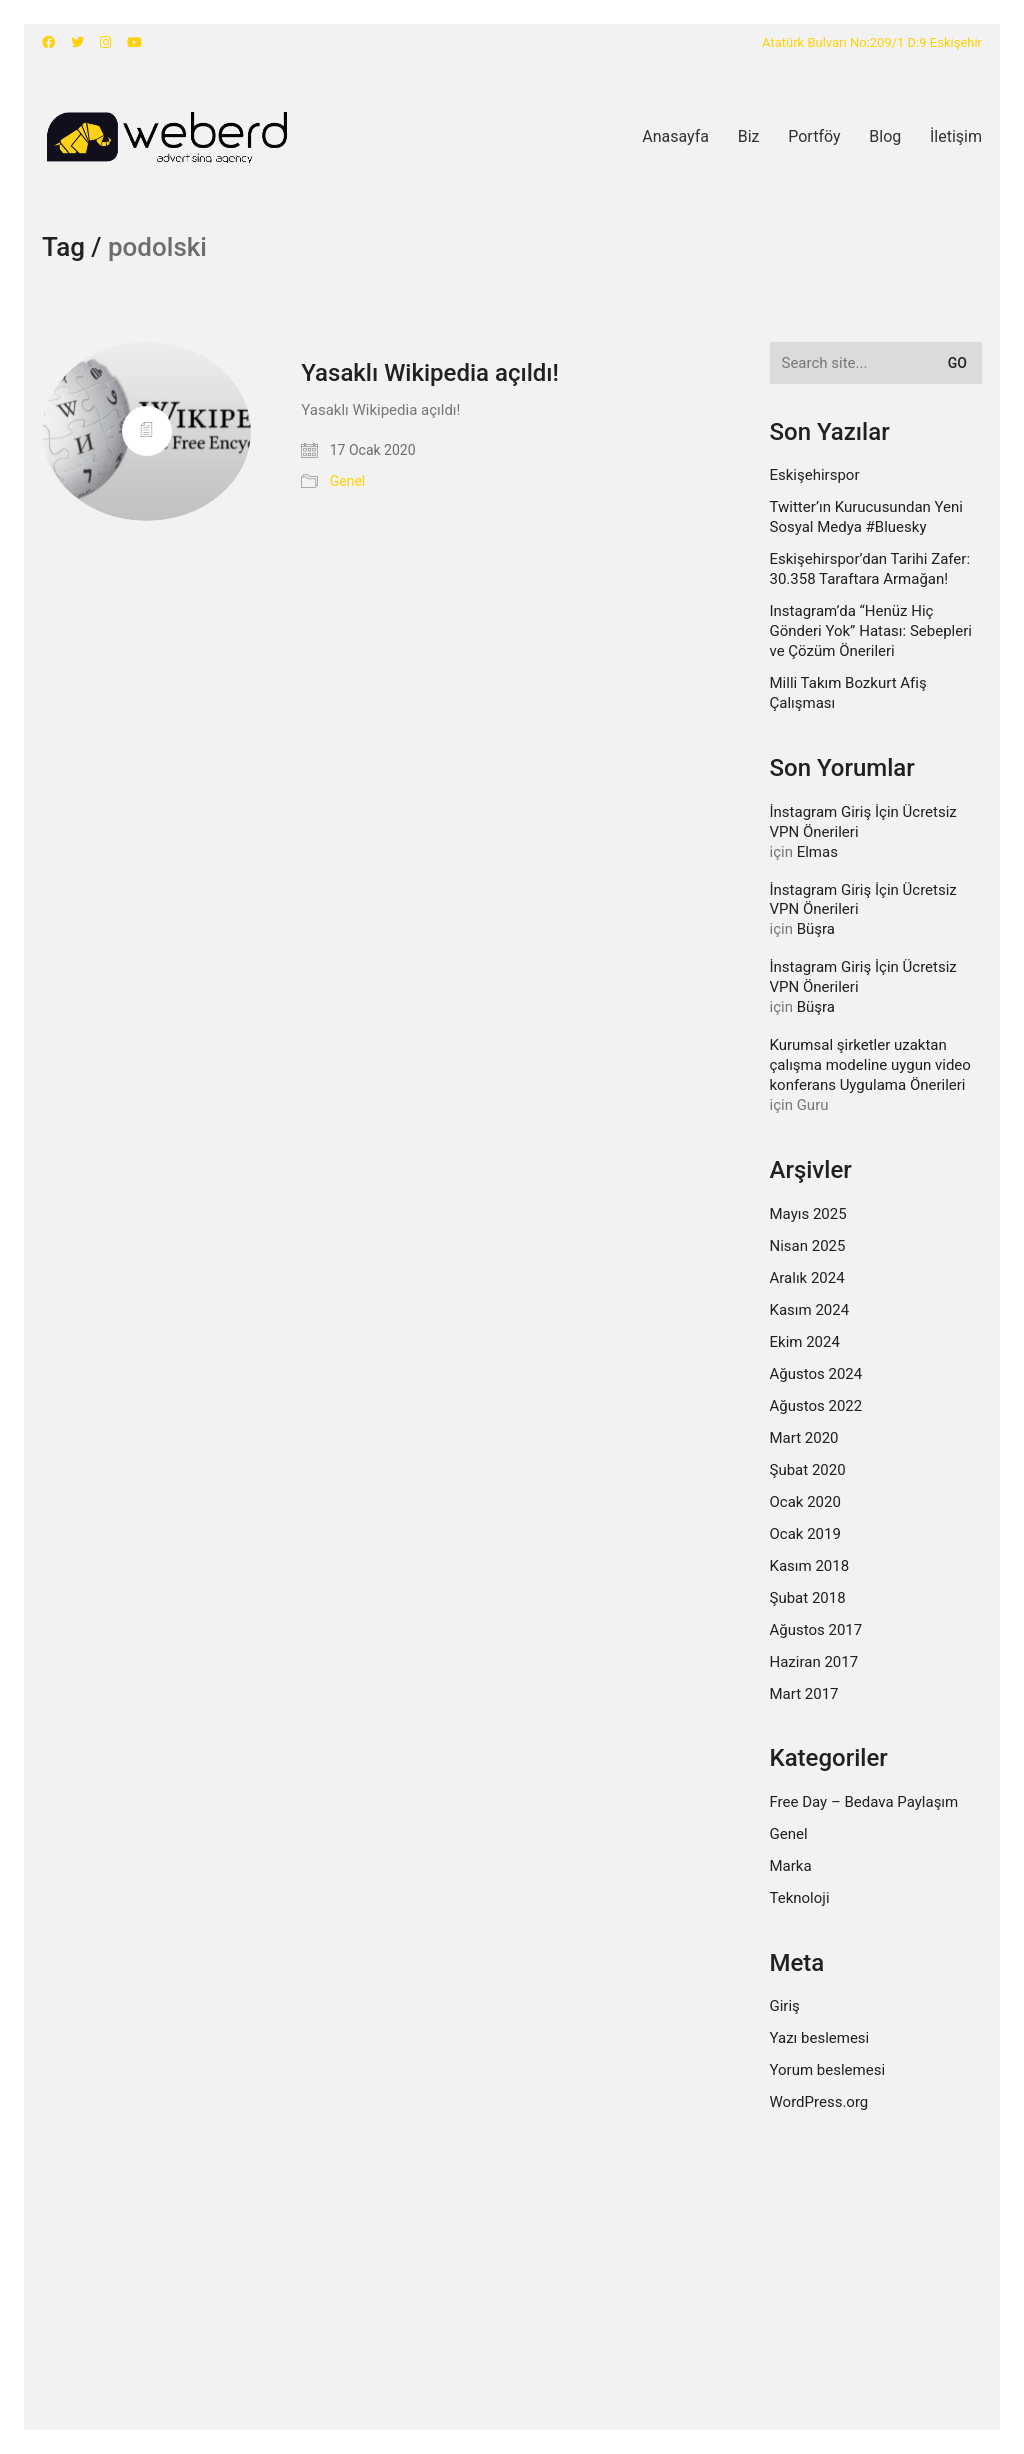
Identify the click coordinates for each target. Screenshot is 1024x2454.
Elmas (817, 852)
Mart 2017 (804, 1694)
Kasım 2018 (810, 1566)
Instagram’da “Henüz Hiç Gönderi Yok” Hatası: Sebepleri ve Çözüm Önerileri (871, 631)
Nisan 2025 (808, 1246)
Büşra (816, 929)
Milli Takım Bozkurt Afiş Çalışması (848, 693)
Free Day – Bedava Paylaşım (864, 1802)
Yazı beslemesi (820, 2038)
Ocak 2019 (805, 1534)
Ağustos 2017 (816, 1630)
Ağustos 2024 (816, 1374)
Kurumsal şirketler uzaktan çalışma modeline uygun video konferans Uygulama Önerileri (870, 1065)
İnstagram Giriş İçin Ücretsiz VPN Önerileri (863, 822)
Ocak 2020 (805, 1502)
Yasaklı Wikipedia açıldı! (430, 373)
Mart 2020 (804, 1438)
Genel (348, 481)
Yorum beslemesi (828, 2070)
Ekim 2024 (805, 1342)
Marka (791, 1866)
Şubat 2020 (808, 1470)
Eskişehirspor (815, 475)
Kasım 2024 (810, 1310)
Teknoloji (800, 1898)
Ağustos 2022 (816, 1406)
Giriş (785, 2006)
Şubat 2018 (808, 1598)
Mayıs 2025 (808, 1214)
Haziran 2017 (814, 1662)
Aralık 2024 (807, 1278)
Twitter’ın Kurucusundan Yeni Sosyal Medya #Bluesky (866, 517)
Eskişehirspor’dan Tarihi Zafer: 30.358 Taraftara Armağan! (870, 569)
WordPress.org (819, 2102)
